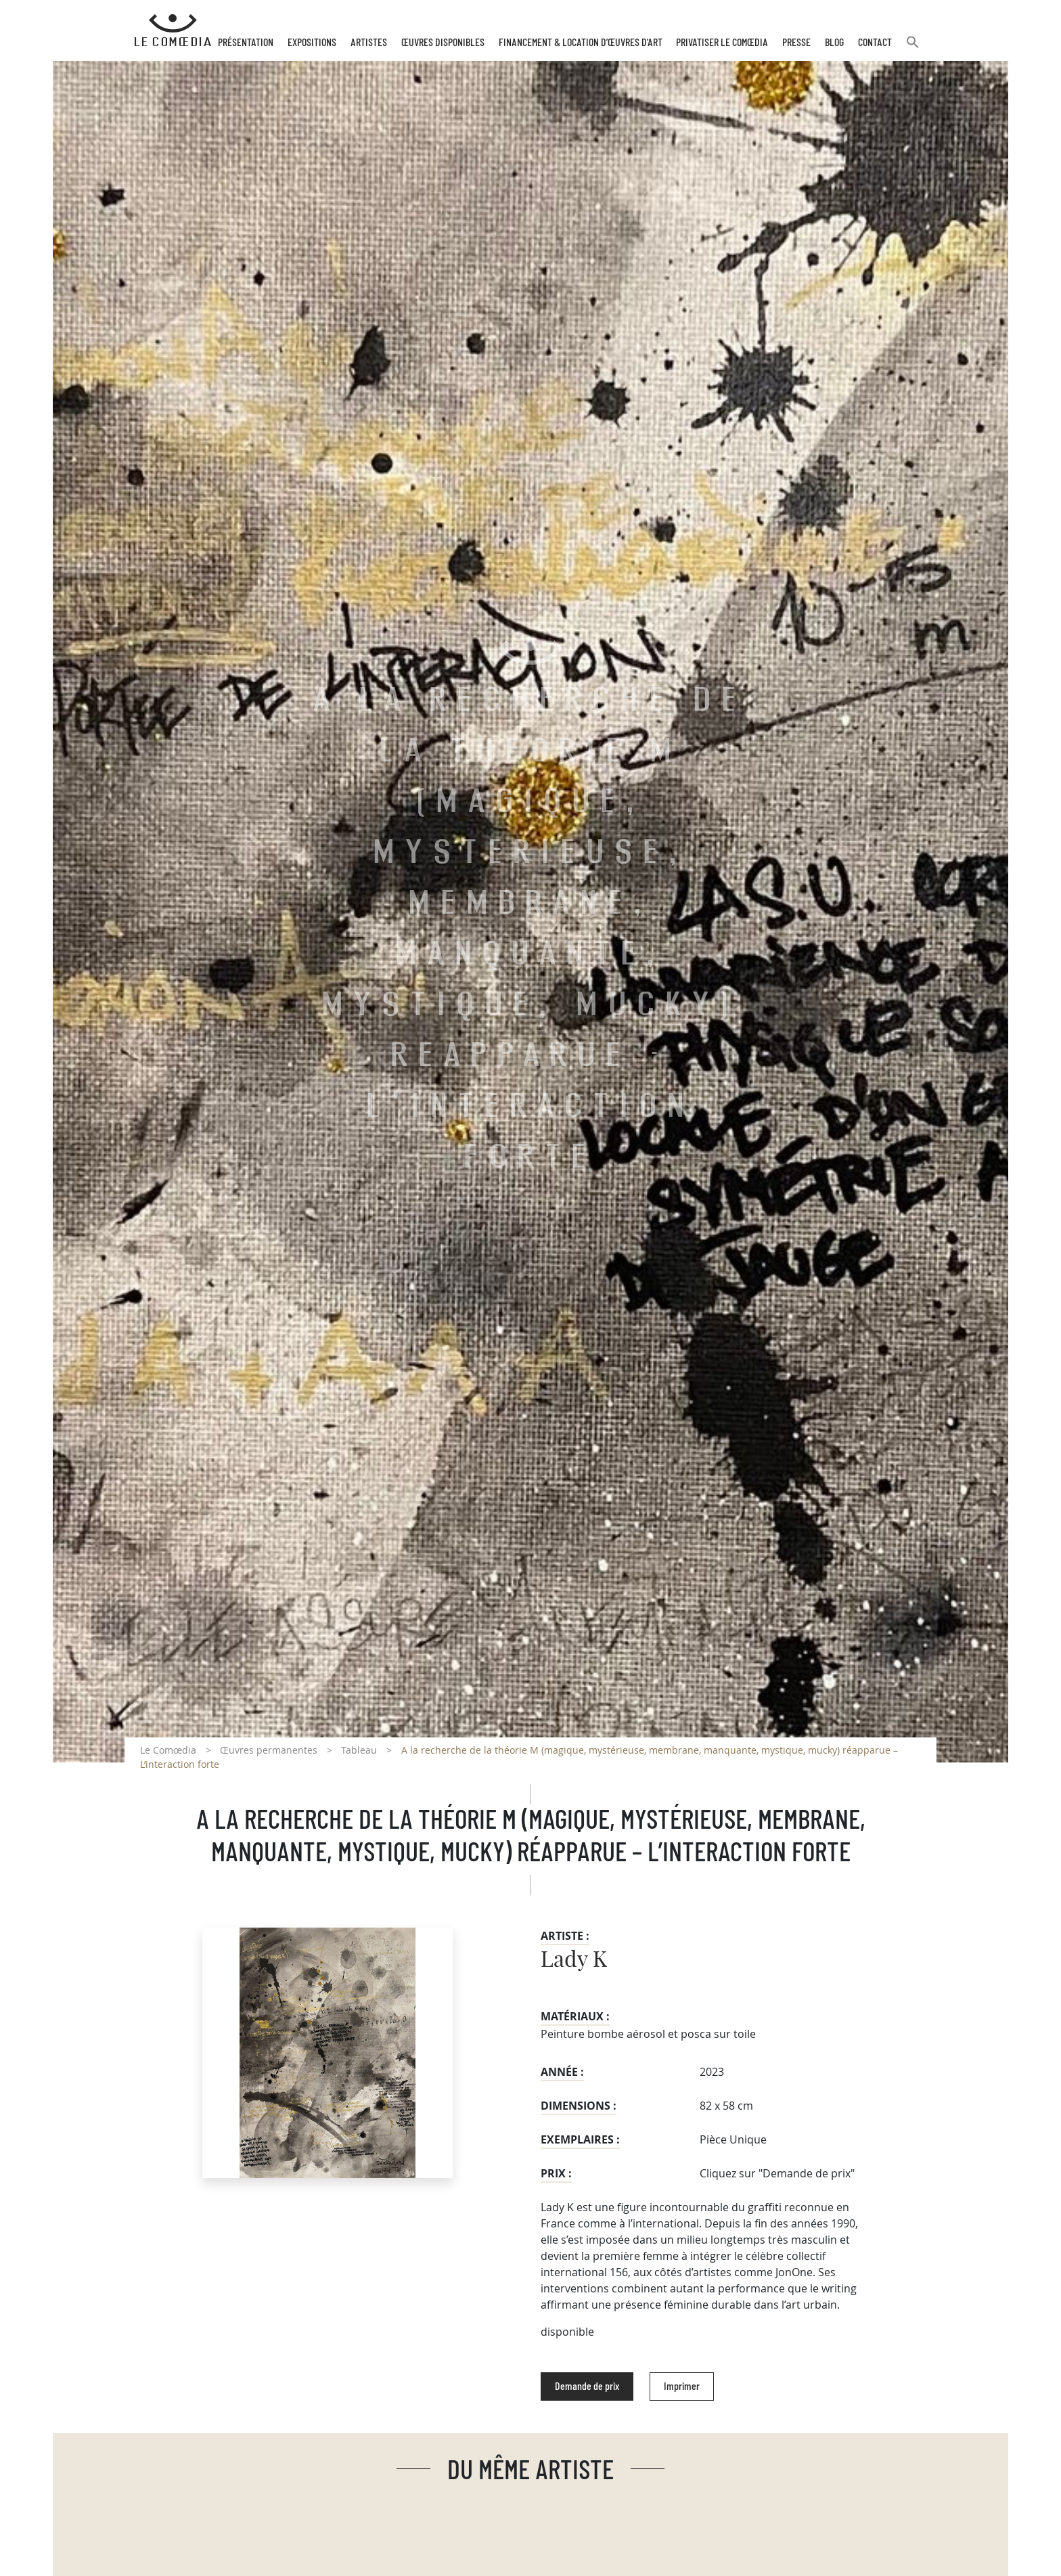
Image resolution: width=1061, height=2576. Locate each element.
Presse (796, 42)
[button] (913, 47)
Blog (834, 42)
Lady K (574, 1960)
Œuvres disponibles (442, 42)
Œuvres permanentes (268, 1750)
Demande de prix (587, 2386)
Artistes (369, 42)
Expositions (312, 42)
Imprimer (682, 2386)
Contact (875, 42)
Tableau (359, 1750)
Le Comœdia (168, 1750)
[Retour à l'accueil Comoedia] (173, 30)
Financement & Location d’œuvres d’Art (580, 42)
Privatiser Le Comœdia (722, 42)
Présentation (245, 42)
